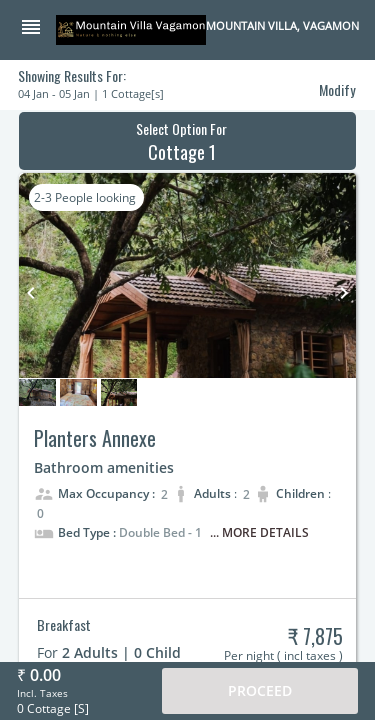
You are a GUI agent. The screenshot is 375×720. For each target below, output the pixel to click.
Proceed (260, 690)
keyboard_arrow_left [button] (31, 293)
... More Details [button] (259, 532)
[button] (38, 29)
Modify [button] (337, 89)
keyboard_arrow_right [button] (344, 293)
